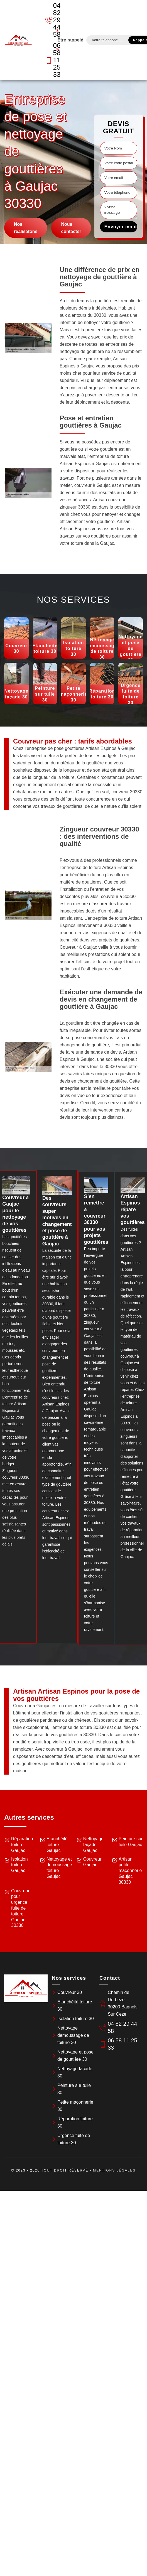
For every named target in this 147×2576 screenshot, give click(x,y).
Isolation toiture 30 (75, 2018)
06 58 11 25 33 (49, 60)
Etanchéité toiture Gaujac (57, 1844)
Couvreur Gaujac (92, 1862)
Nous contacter (71, 228)
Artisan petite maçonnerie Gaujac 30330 (130, 1871)
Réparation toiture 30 (75, 2122)
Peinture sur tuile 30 (74, 2089)
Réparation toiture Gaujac (22, 1844)
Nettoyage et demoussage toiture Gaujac (59, 1868)
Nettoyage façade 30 (74, 2072)
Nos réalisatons (25, 228)
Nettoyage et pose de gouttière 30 (75, 2056)
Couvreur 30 (69, 1992)
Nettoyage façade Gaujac (93, 1844)
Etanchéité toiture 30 (74, 2005)
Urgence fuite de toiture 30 (73, 2139)
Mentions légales (114, 2170)
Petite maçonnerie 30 (75, 2106)
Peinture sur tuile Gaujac (131, 1841)
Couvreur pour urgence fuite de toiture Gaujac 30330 (20, 1908)
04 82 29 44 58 (49, 20)
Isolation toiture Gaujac (19, 1865)
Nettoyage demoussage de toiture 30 (73, 2035)
